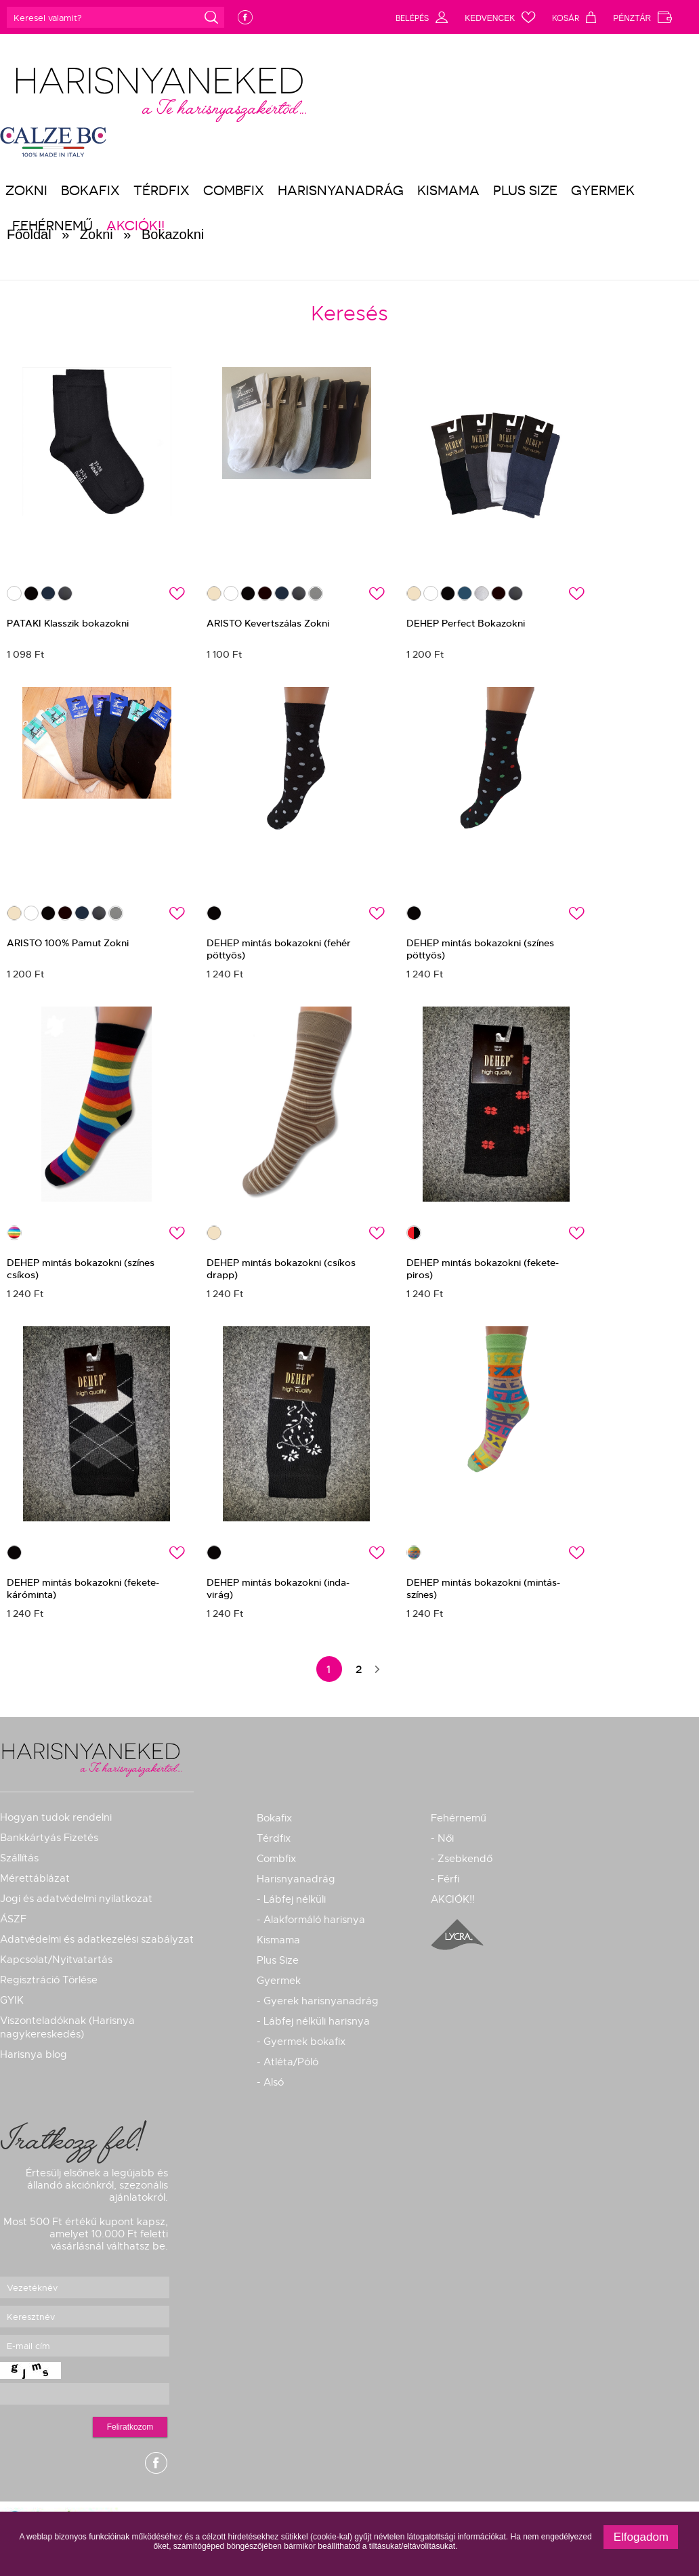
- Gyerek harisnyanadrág (318, 2001)
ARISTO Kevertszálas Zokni (268, 623)
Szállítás (19, 1858)
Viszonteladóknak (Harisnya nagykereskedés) (67, 2027)
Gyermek (603, 190)
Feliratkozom (130, 2427)
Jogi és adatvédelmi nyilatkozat (76, 1899)
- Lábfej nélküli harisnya (313, 2021)
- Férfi (445, 1879)
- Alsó (270, 2082)
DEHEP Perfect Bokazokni (465, 623)
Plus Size (525, 190)
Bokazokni (173, 234)
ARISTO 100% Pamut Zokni (68, 943)
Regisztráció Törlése (49, 1980)
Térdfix (161, 190)
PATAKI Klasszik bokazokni (68, 623)
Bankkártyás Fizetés (49, 1838)
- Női (442, 1838)
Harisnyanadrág (341, 190)
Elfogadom (641, 2537)
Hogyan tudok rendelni (56, 1817)
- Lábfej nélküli (291, 1899)
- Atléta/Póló (287, 2062)
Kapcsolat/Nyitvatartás (56, 1960)
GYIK (12, 2000)
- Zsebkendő (461, 1859)
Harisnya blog (33, 2054)
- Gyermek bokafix (301, 2041)
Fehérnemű (458, 1818)
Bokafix (90, 190)
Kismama (448, 190)
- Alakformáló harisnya (311, 1920)
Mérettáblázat (35, 1878)
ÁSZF (13, 1919)
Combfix (233, 190)
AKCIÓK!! (453, 1899)
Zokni (26, 190)
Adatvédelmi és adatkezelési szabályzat (97, 1939)
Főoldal (29, 234)
